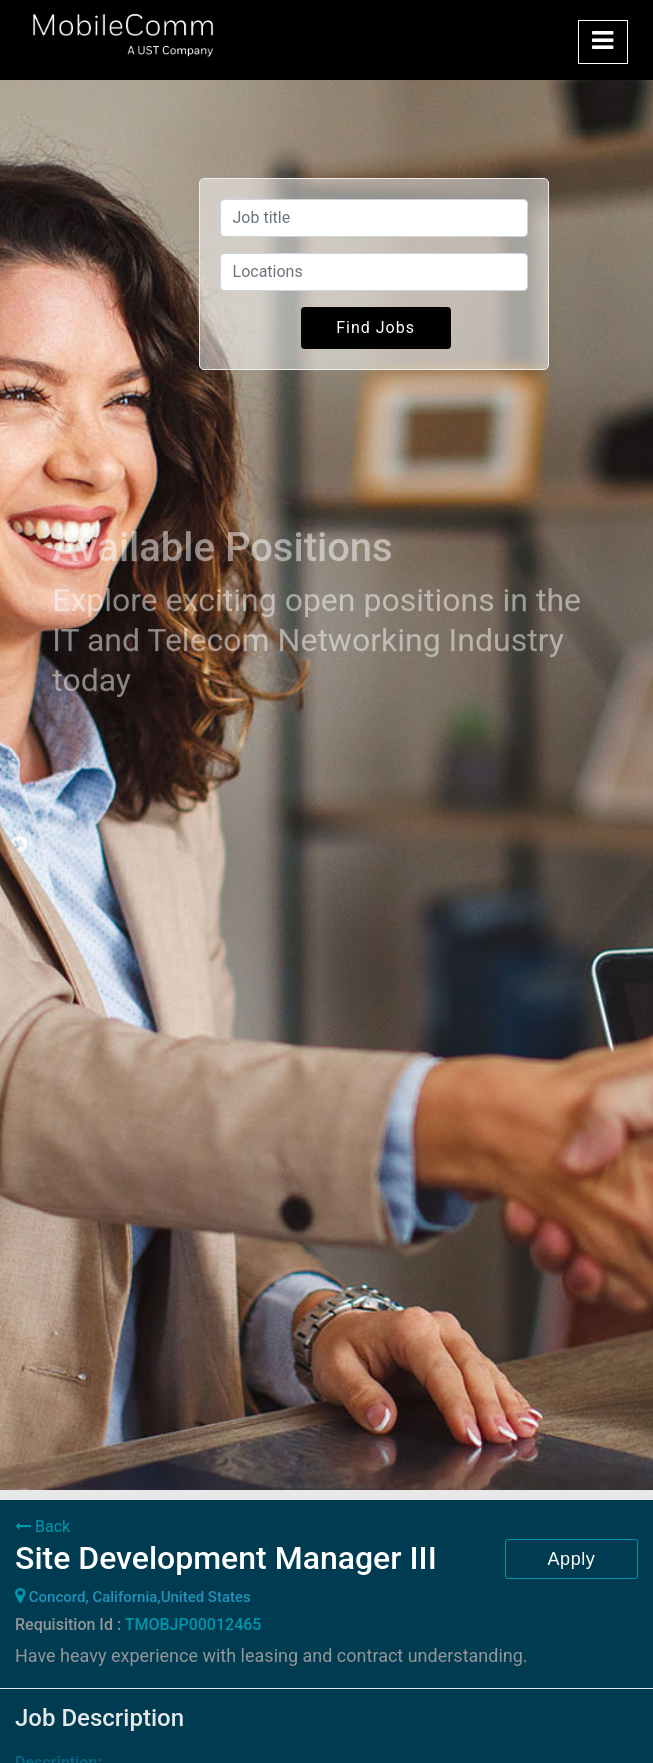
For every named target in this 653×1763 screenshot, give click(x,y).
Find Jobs (375, 327)
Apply (572, 1559)
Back (42, 1526)
